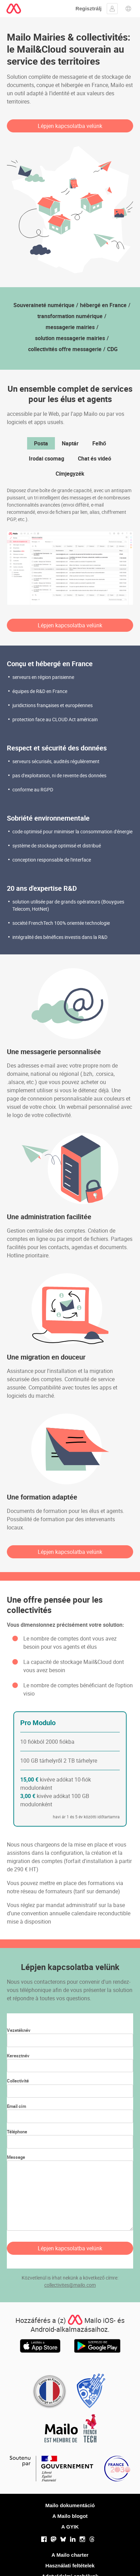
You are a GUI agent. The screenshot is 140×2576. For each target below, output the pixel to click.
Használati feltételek (69, 2565)
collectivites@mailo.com (70, 2285)
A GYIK (70, 2527)
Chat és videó (94, 458)
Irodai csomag (46, 458)
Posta (41, 443)
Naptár (70, 443)
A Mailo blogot (70, 2516)
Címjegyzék (70, 473)
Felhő (99, 443)
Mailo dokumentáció (70, 2505)
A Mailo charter (70, 2555)
